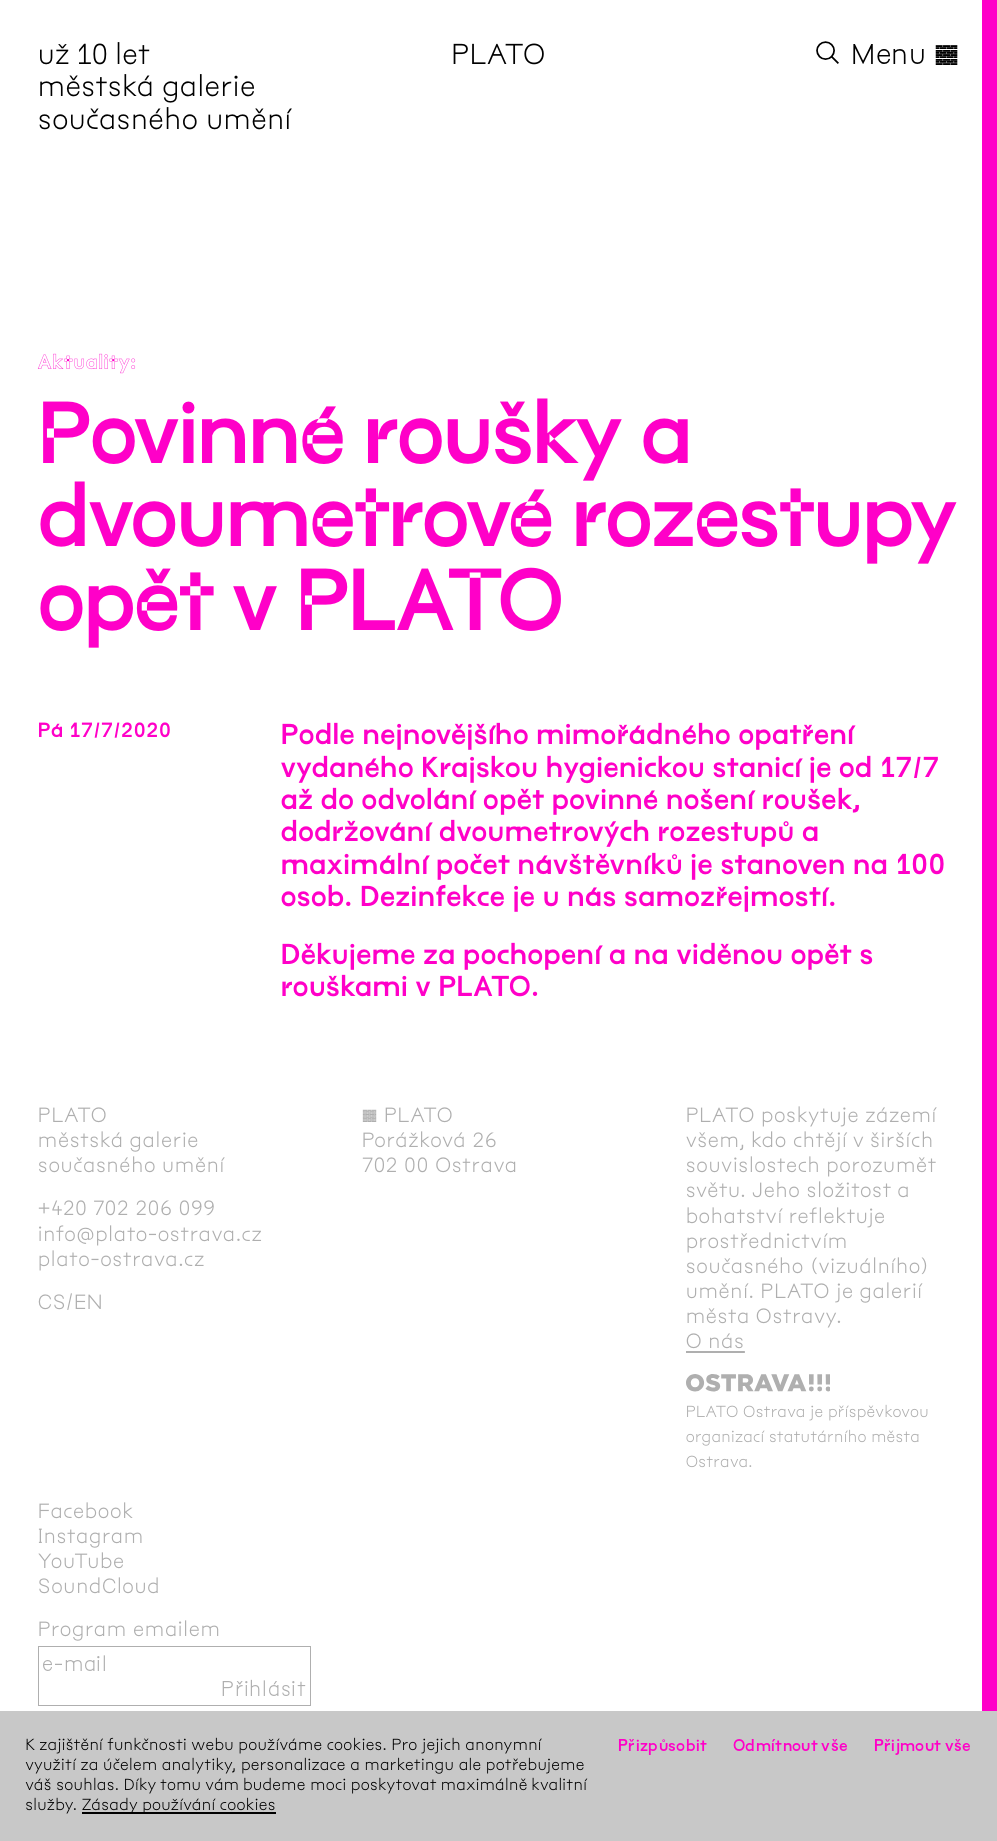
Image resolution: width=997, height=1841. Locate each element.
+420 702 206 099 (127, 1208)
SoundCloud (99, 1586)
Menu (905, 54)
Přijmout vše (923, 1745)
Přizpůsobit (663, 1745)
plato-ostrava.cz (121, 1259)
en (88, 1302)
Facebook (86, 1511)
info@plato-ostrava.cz (150, 1234)
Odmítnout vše (791, 1745)
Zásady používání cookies (179, 1805)
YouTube (81, 1561)
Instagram (91, 1536)
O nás (715, 1341)
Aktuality (84, 363)
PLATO (498, 54)
